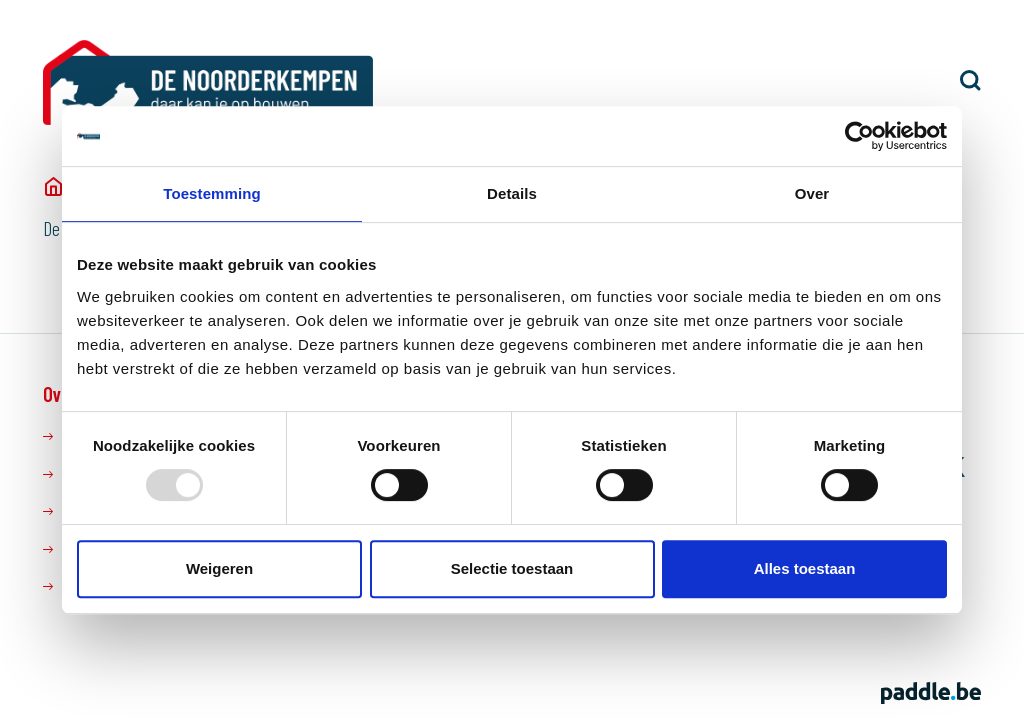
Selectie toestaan (512, 568)
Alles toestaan (805, 568)
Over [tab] (812, 193)
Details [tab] (512, 193)
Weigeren (219, 568)
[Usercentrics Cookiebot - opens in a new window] (859, 136)
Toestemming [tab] (212, 193)
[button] (970, 80)
